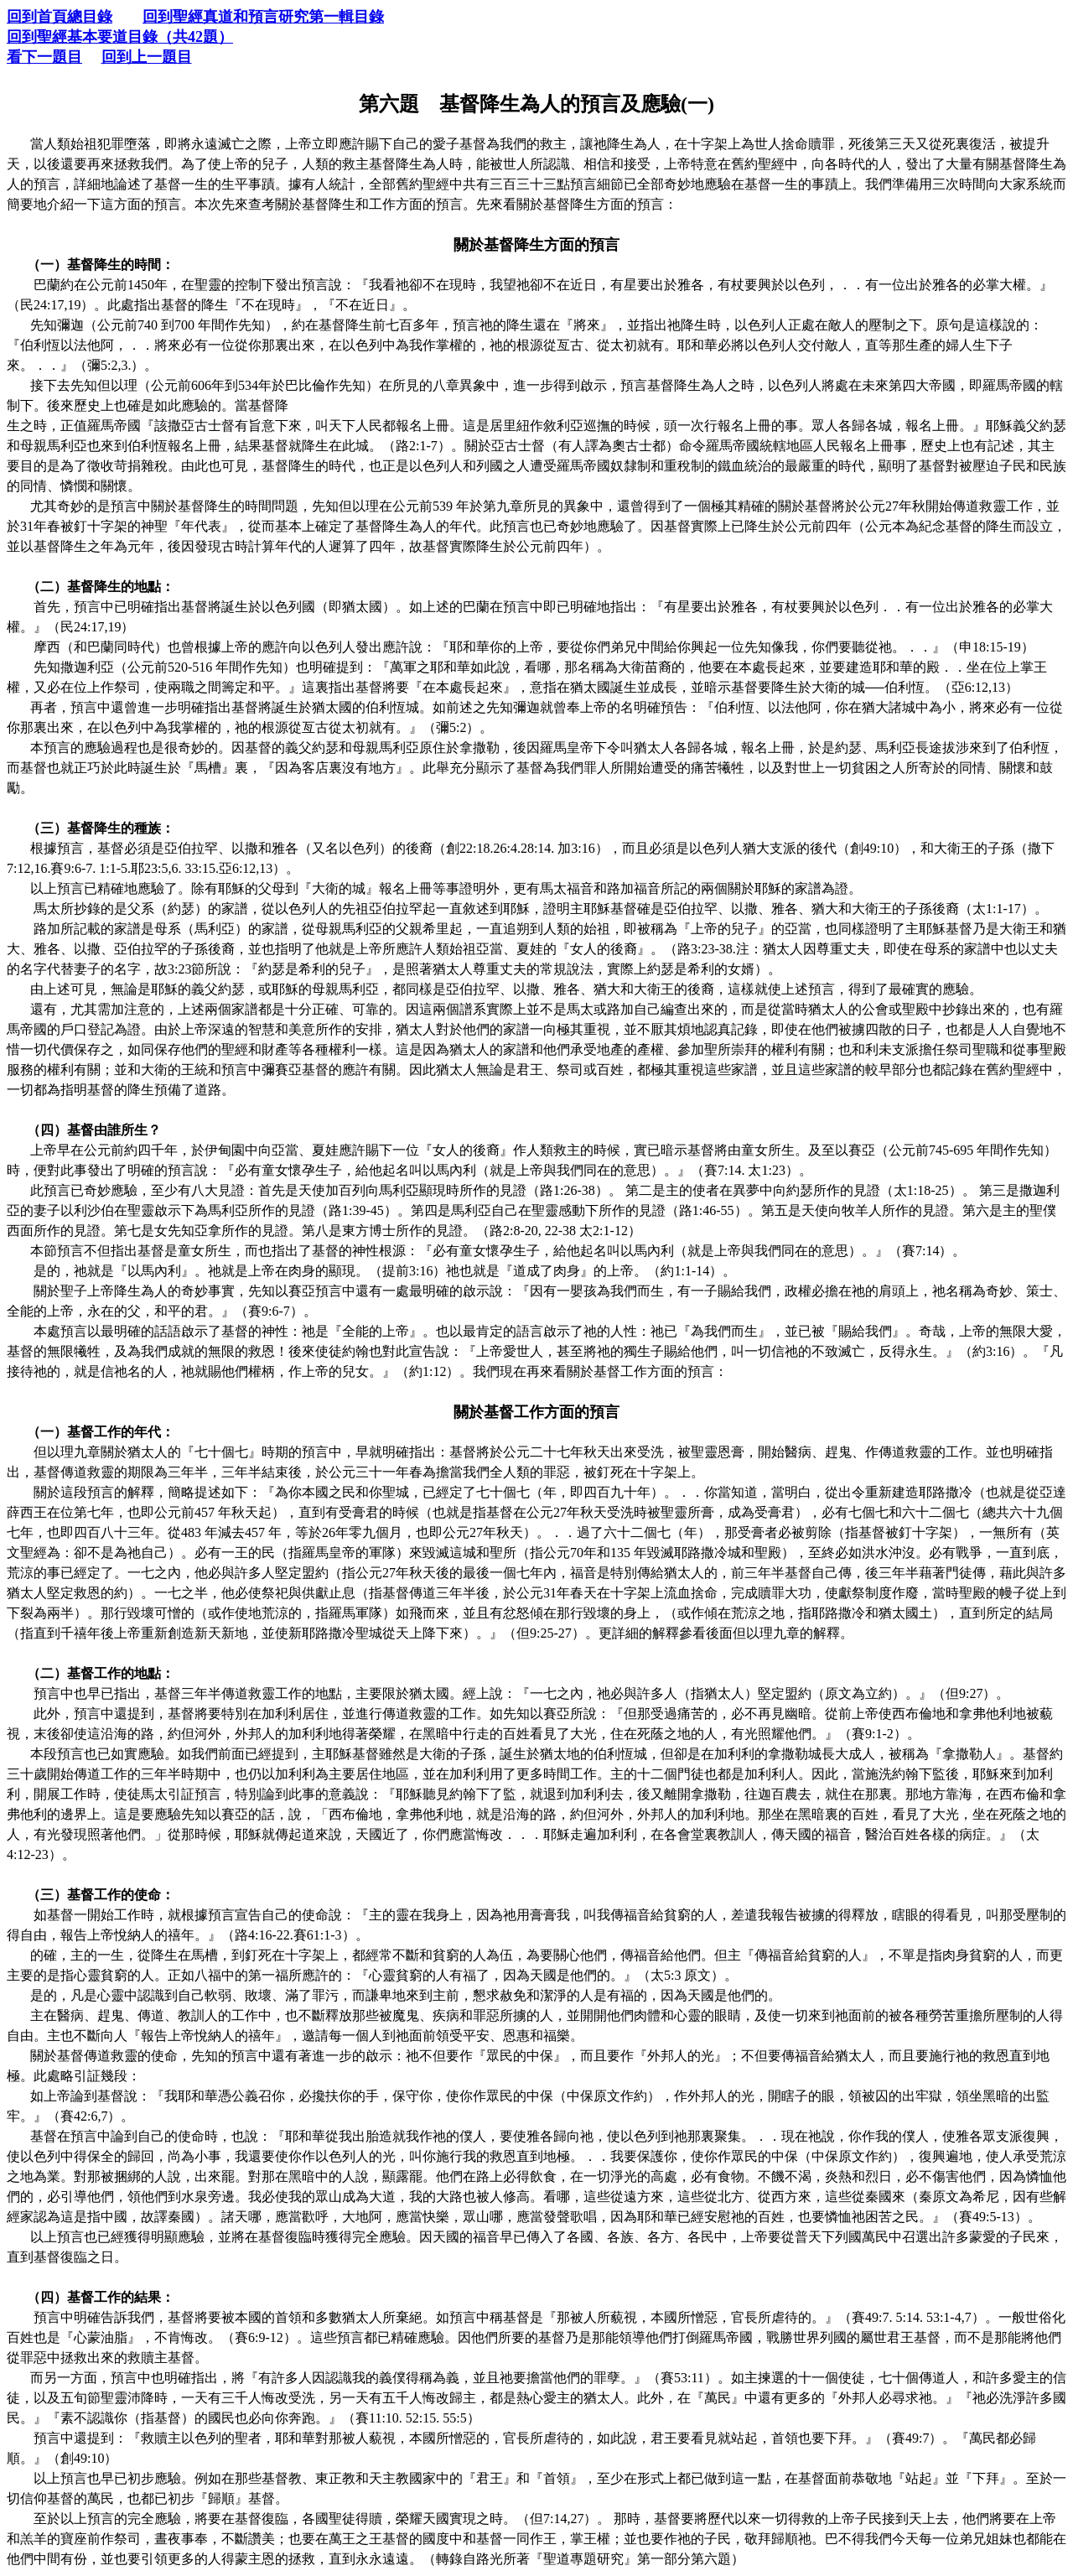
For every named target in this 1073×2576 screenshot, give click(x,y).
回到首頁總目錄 (59, 16)
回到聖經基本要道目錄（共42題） (120, 37)
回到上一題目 (146, 57)
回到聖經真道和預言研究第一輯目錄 (263, 16)
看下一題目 (44, 57)
